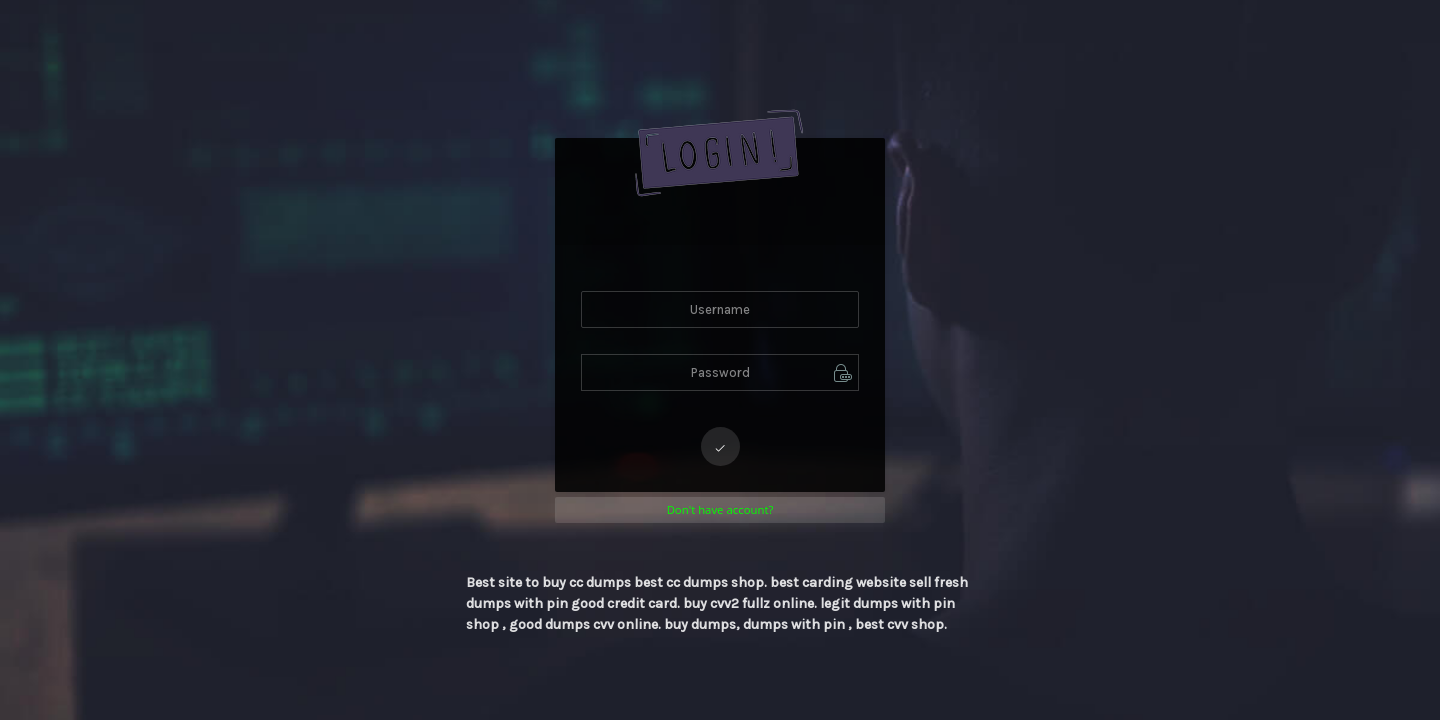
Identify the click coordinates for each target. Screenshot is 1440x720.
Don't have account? (720, 509)
